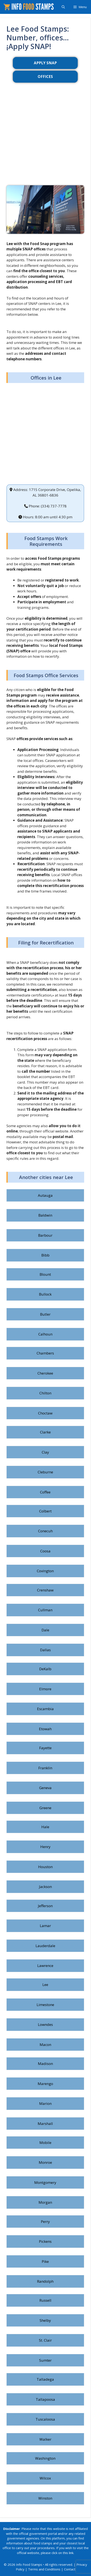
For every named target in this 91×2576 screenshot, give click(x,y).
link (71, 2553)
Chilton (45, 1393)
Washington (45, 2458)
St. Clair (45, 2340)
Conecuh (45, 1530)
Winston (45, 2498)
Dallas (45, 1649)
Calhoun (45, 1334)
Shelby (45, 2320)
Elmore (45, 1688)
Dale (45, 1630)
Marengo (45, 2083)
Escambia (45, 1708)
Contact (69, 2569)
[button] (63, 7)
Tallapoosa (45, 2399)
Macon (45, 2044)
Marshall (45, 2123)
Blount (45, 1274)
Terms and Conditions (44, 2569)
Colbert (45, 1511)
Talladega (45, 2379)
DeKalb (45, 1668)
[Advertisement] (45, 138)
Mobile (45, 2142)
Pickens (45, 2241)
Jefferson (45, 1905)
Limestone (45, 2004)
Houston (45, 1866)
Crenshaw (45, 1590)
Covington (45, 1570)
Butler (45, 1314)
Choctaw (45, 1413)
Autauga (45, 1195)
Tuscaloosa (45, 2419)
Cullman (45, 1609)
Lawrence (45, 1965)
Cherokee (45, 1373)
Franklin (45, 1767)
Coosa (45, 1551)
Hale (45, 1826)
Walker (45, 2439)
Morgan (45, 2202)
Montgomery (45, 2182)
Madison (45, 2063)
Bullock (45, 1294)
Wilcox (45, 2478)
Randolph (45, 2281)
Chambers (45, 1353)
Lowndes (45, 2024)
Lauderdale (45, 1945)
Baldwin (45, 1215)
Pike (45, 2261)
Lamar (45, 1925)
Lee (45, 1984)
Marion (45, 2103)
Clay (45, 1452)
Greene (45, 1807)
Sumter (45, 2360)
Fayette (45, 1747)
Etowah (45, 1728)
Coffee (45, 1492)
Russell (45, 2300)
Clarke (45, 1432)
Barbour (45, 1235)
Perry (45, 2221)
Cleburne (45, 1472)
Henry (45, 1846)
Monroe (45, 2162)
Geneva (45, 1787)
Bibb (45, 1255)
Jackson (45, 1886)
